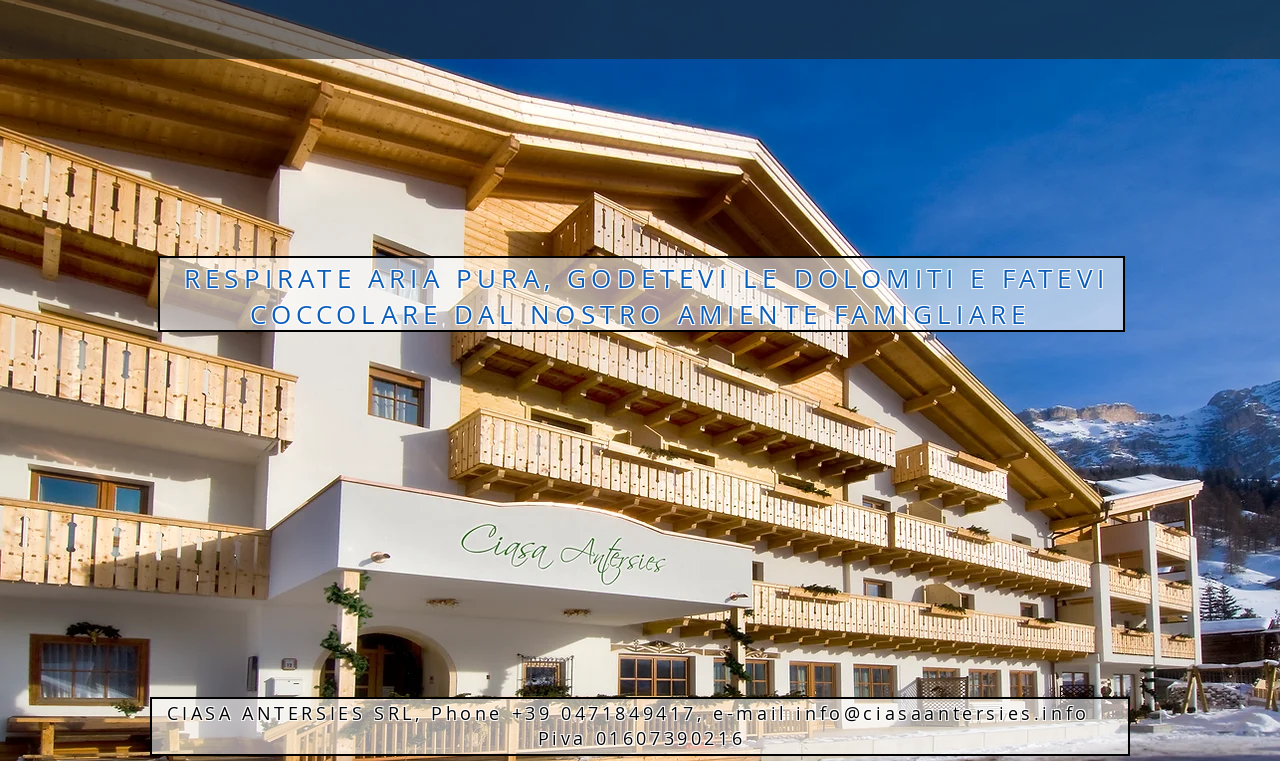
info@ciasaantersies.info (942, 713)
